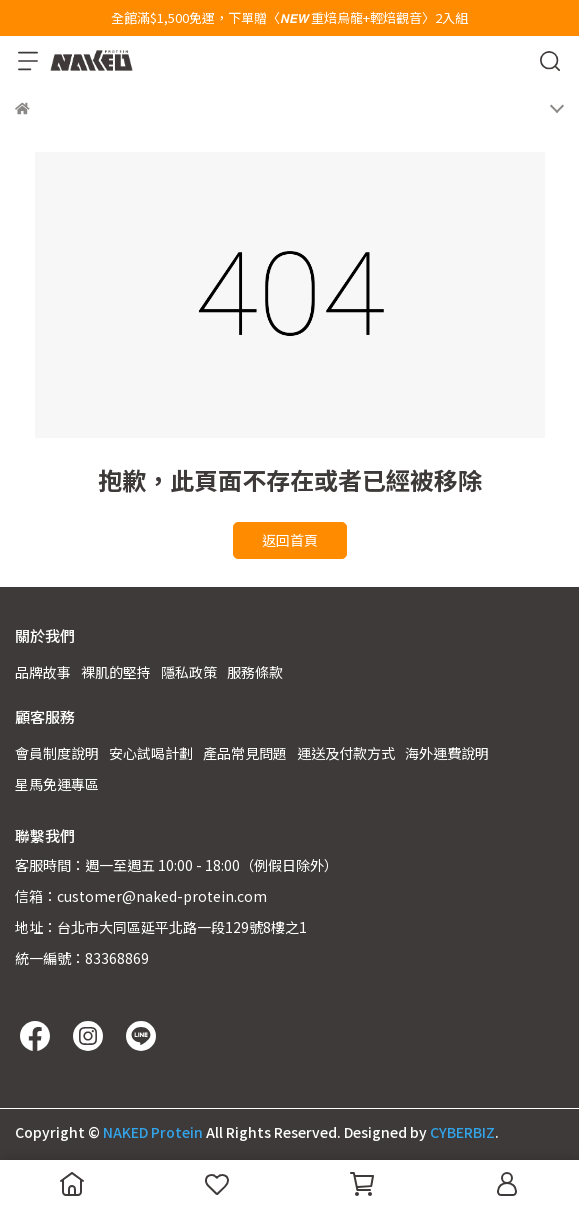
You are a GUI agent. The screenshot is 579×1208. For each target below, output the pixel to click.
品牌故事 (43, 672)
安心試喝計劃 (151, 753)
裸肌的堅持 (116, 672)
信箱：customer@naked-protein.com (141, 896)
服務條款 (255, 672)
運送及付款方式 (346, 753)
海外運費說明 (447, 753)
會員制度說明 (57, 753)
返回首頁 (290, 540)
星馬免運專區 (57, 784)
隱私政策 (189, 672)
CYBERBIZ (462, 1132)
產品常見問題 (245, 753)
